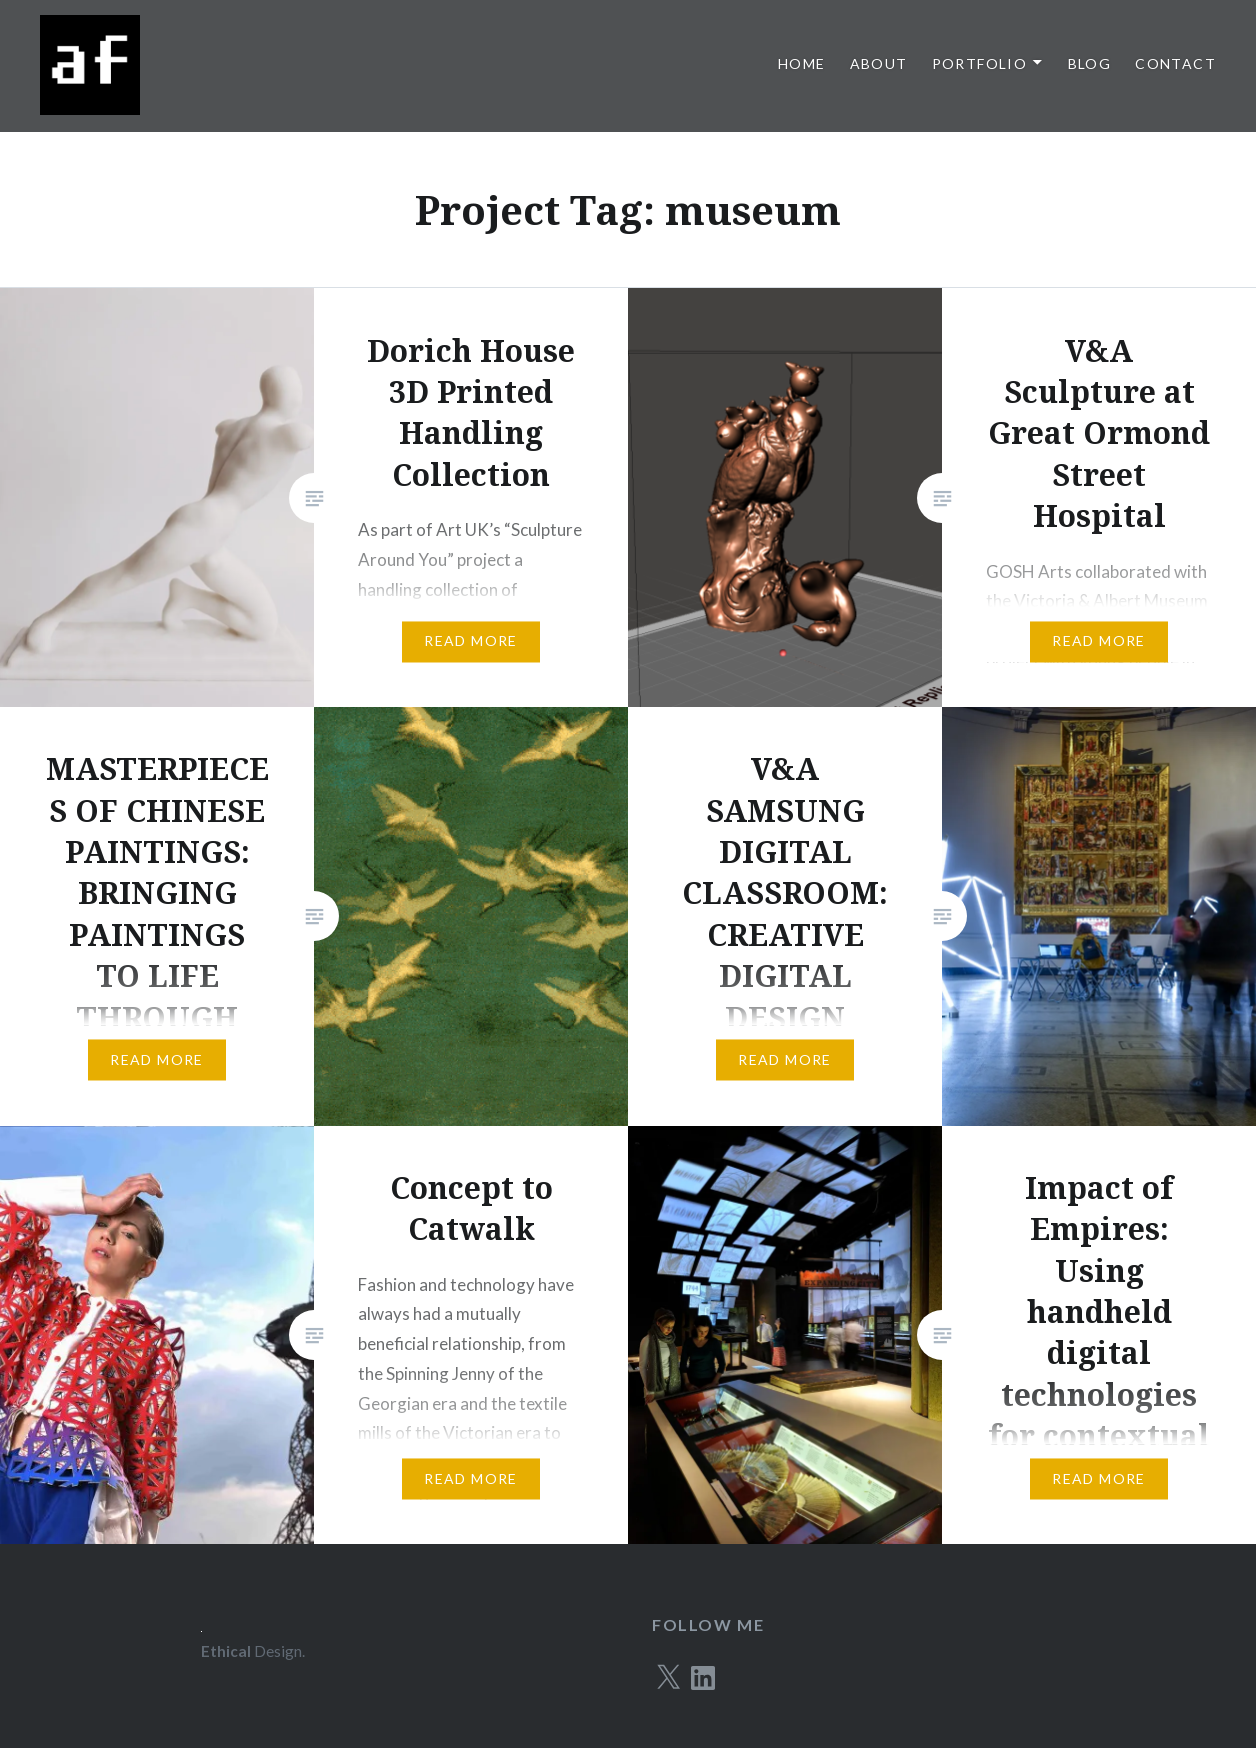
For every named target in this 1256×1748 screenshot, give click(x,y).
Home (802, 63)
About (879, 63)
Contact (1175, 63)
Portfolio (980, 63)
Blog (1090, 63)
